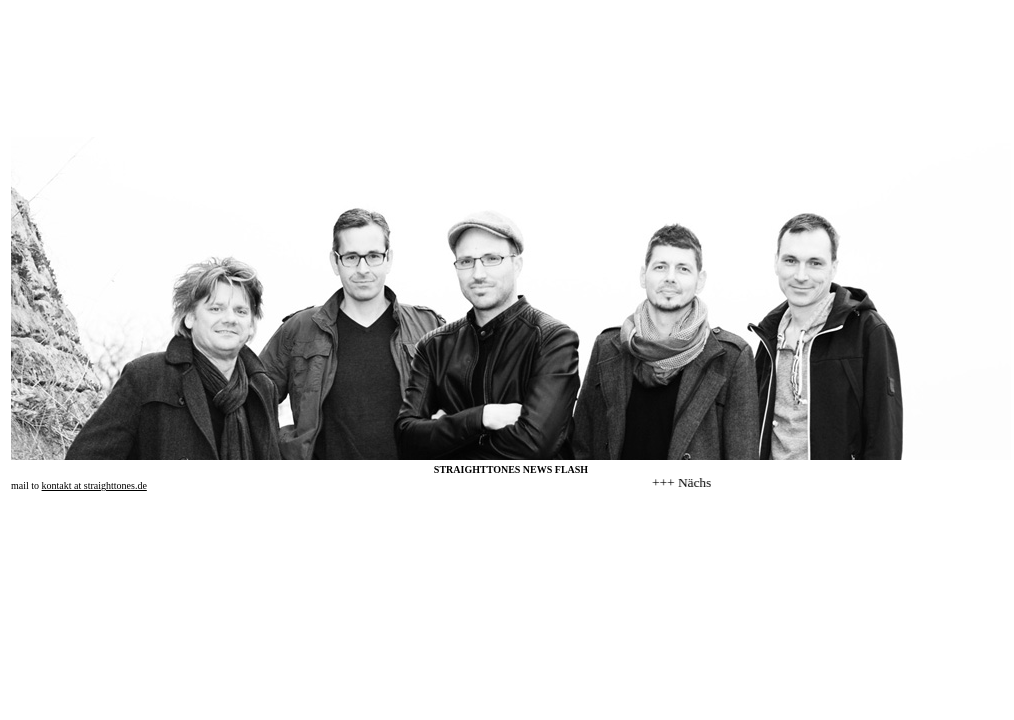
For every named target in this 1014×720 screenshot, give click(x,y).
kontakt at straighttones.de (94, 485)
